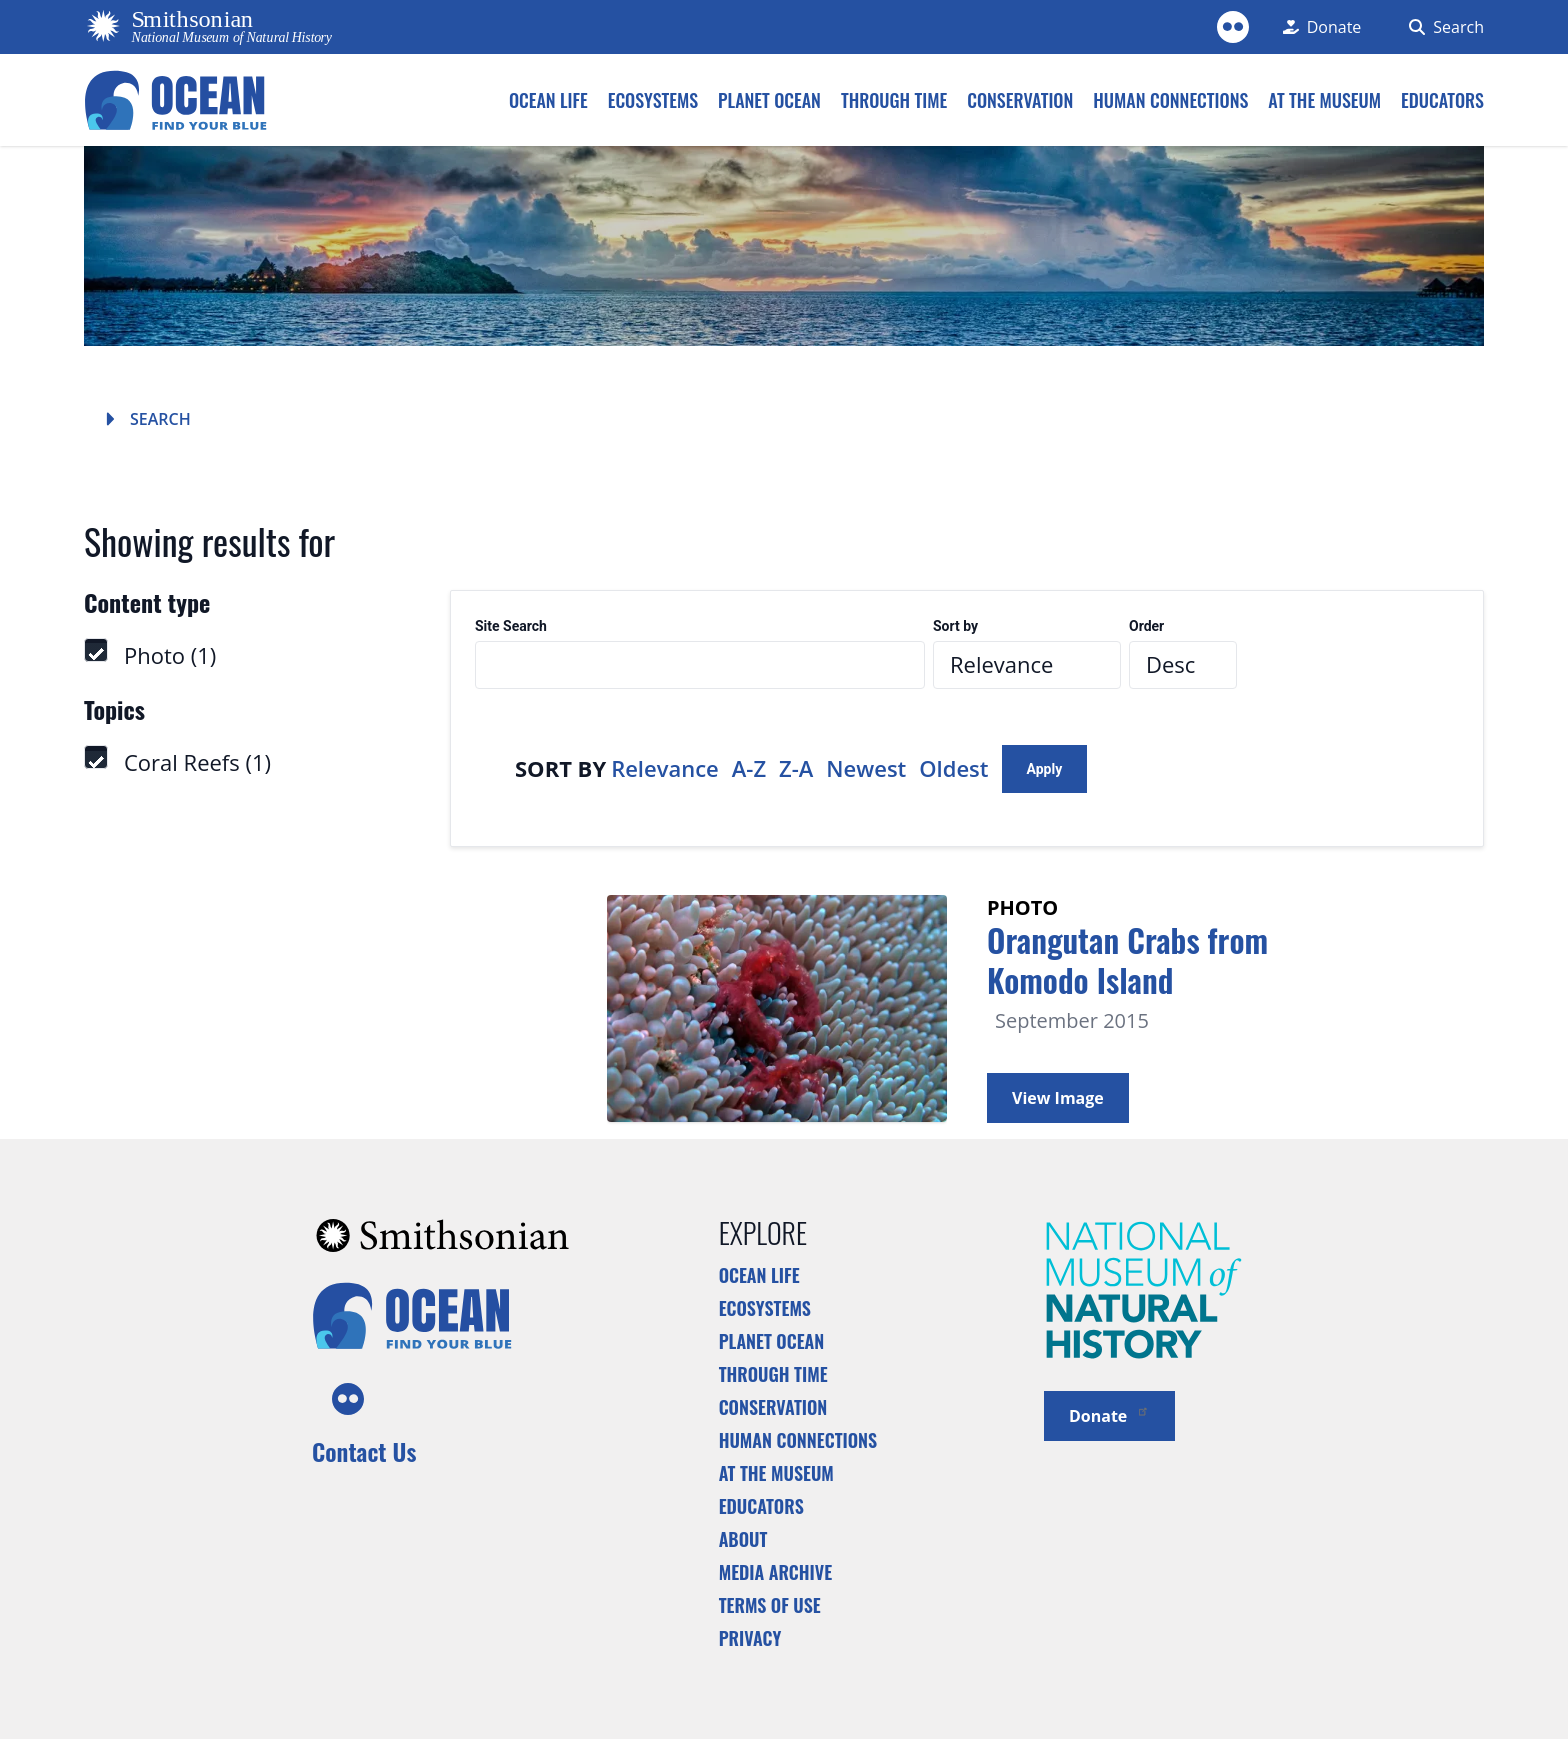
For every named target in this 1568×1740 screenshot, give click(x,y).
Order (1146, 626)
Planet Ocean (772, 1341)
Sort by (955, 626)
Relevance (665, 768)
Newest (866, 768)
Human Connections (798, 1440)
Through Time (773, 1374)
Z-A (796, 768)
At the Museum (776, 1473)
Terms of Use (770, 1605)
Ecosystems (765, 1308)
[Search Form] (1442, 27)
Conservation (773, 1407)
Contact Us (364, 1451)
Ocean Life (759, 1275)
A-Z (749, 768)
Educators (761, 1506)
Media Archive (775, 1572)
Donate (1109, 1414)
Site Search (511, 626)
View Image (1058, 1098)
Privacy (750, 1638)
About (743, 1539)
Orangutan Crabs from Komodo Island (1127, 959)
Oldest (953, 768)
